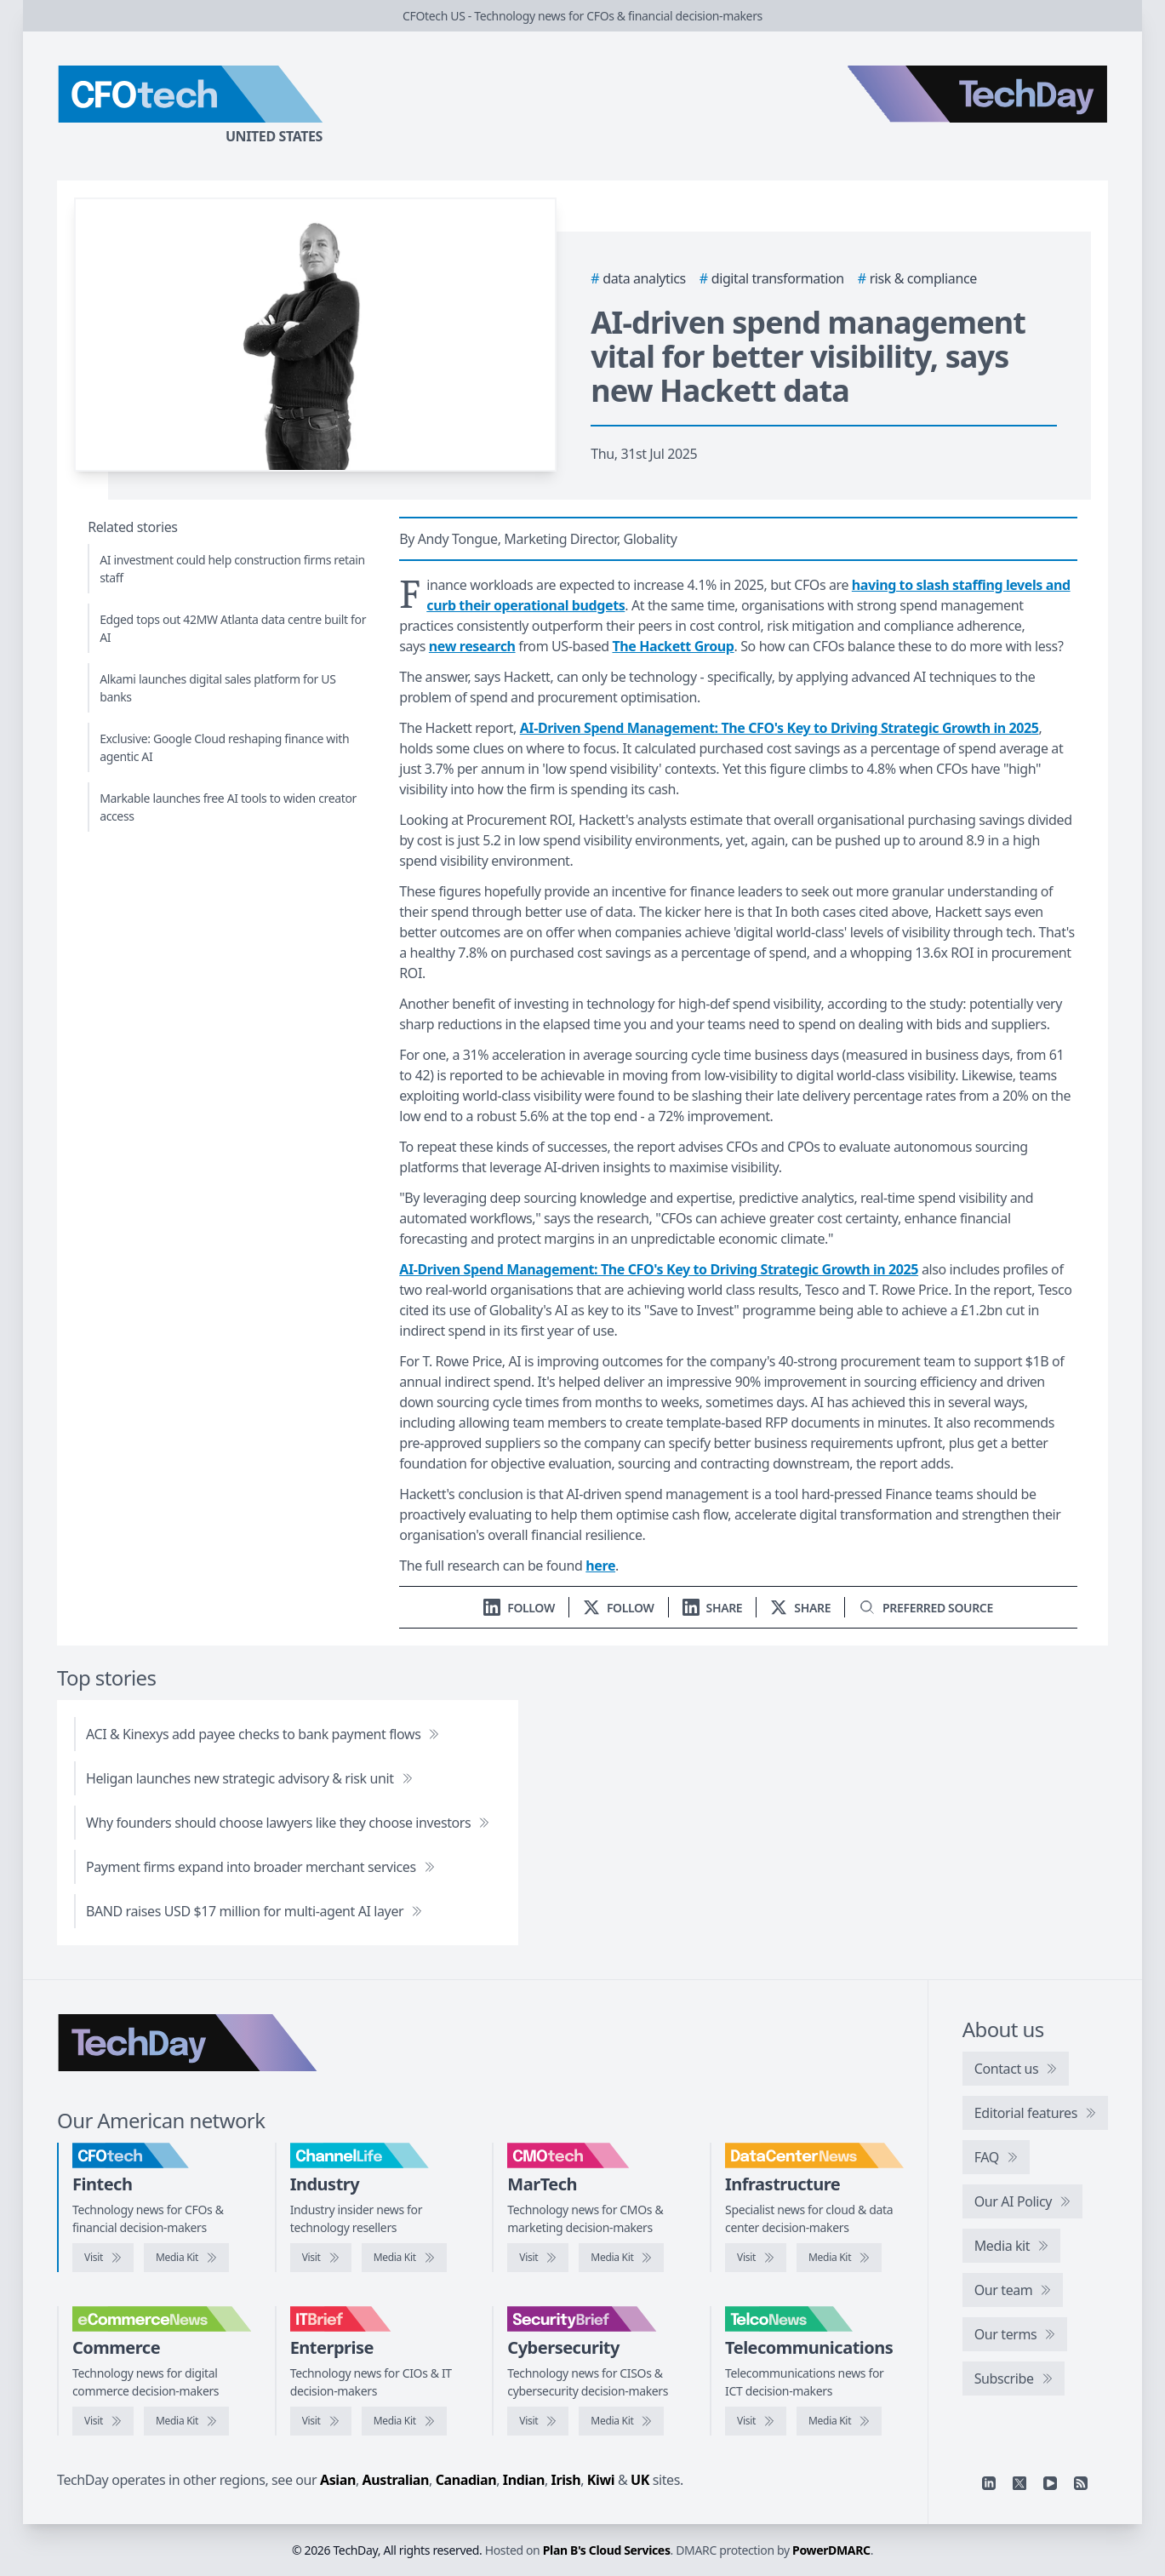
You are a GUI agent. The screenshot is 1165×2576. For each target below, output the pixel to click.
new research (472, 646)
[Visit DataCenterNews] (755, 2257)
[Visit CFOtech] (103, 2257)
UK (640, 2479)
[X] (1019, 2483)
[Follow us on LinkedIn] (519, 1608)
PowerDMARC (831, 2550)
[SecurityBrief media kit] (621, 2421)
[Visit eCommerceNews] (103, 2421)
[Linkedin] (989, 2483)
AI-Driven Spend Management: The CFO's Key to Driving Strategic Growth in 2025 (779, 727)
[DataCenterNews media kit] (839, 2257)
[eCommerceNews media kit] (186, 2421)
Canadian (466, 2479)
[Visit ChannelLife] (320, 2257)
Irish (566, 2479)
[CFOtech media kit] (186, 2257)
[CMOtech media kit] (621, 2257)
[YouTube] (1050, 2483)
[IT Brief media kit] (404, 2421)
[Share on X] (800, 1608)
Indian (524, 2479)
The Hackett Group (673, 646)
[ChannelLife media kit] (404, 2257)
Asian (338, 2479)
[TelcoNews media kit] (839, 2421)
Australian (396, 2479)
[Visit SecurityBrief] (537, 2421)
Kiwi (600, 2479)
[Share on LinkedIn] (713, 1608)
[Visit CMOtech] (537, 2257)
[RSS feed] (1081, 2483)
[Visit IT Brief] (320, 2421)
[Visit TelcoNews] (755, 2421)
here (600, 1565)
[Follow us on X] (618, 1608)
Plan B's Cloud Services (607, 2550)
